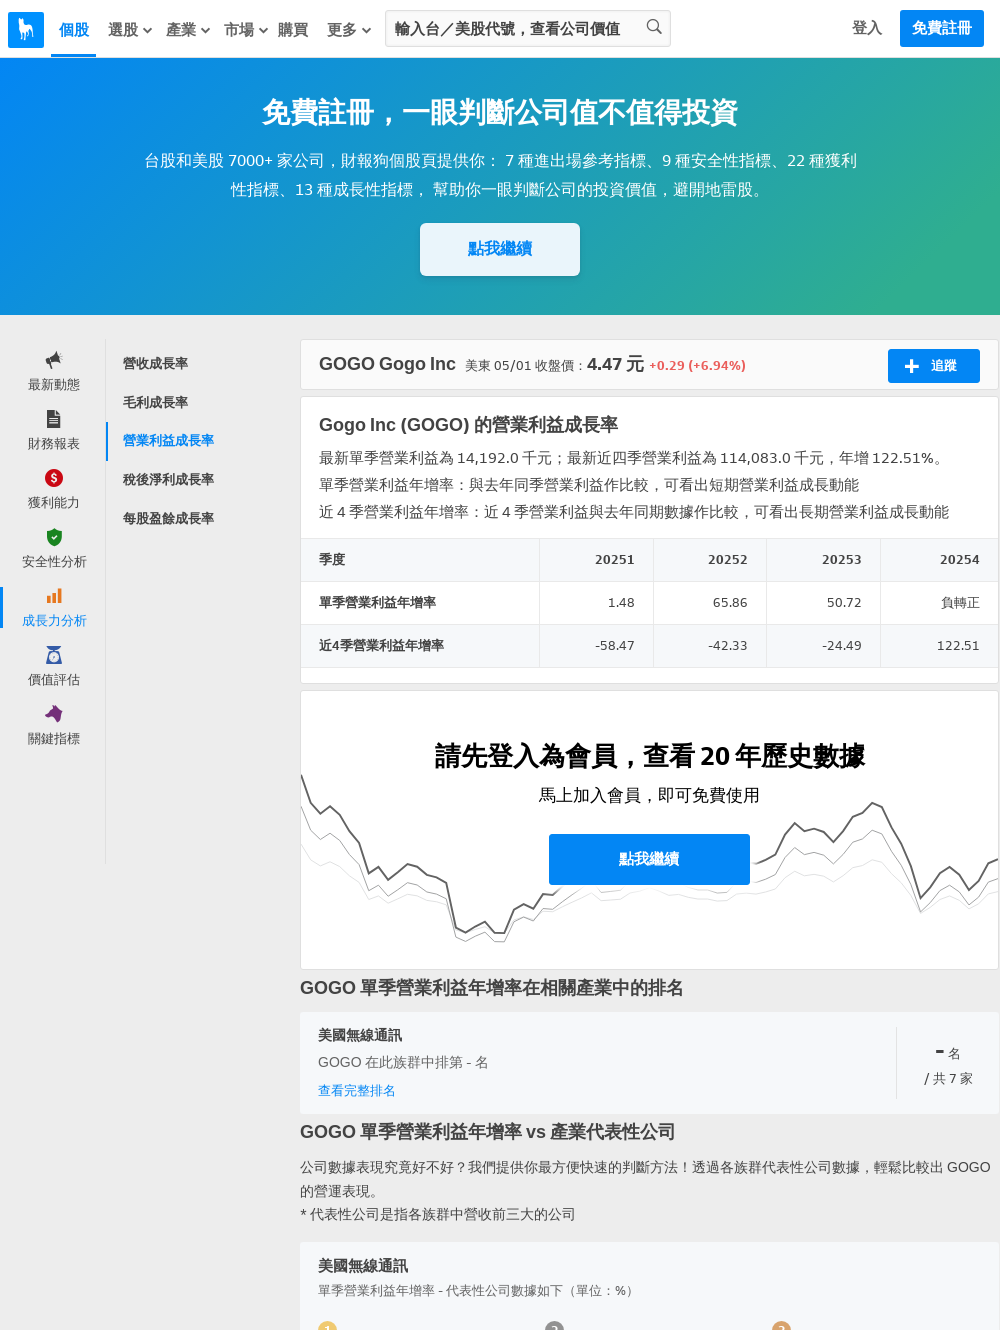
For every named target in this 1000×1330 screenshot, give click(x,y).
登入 (867, 28)
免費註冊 (942, 28)
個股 (74, 30)
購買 (293, 30)
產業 (189, 30)
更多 (350, 30)
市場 (247, 30)
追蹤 (930, 366)
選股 (131, 30)
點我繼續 (500, 248)
